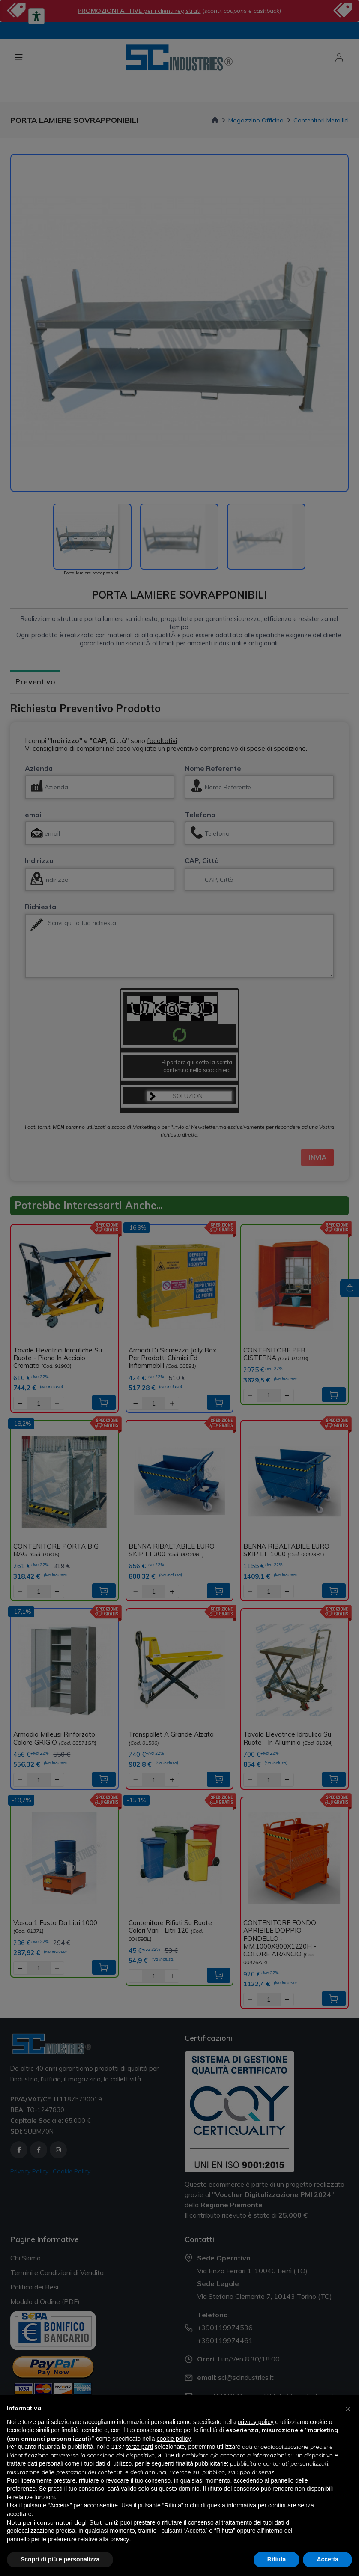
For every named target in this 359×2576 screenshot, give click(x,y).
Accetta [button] (327, 2559)
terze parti (139, 2446)
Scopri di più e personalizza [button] (60, 2559)
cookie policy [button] (174, 2438)
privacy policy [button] (256, 2421)
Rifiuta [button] (276, 2559)
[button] (348, 2408)
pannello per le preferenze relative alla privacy (68, 2539)
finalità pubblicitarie (201, 2463)
